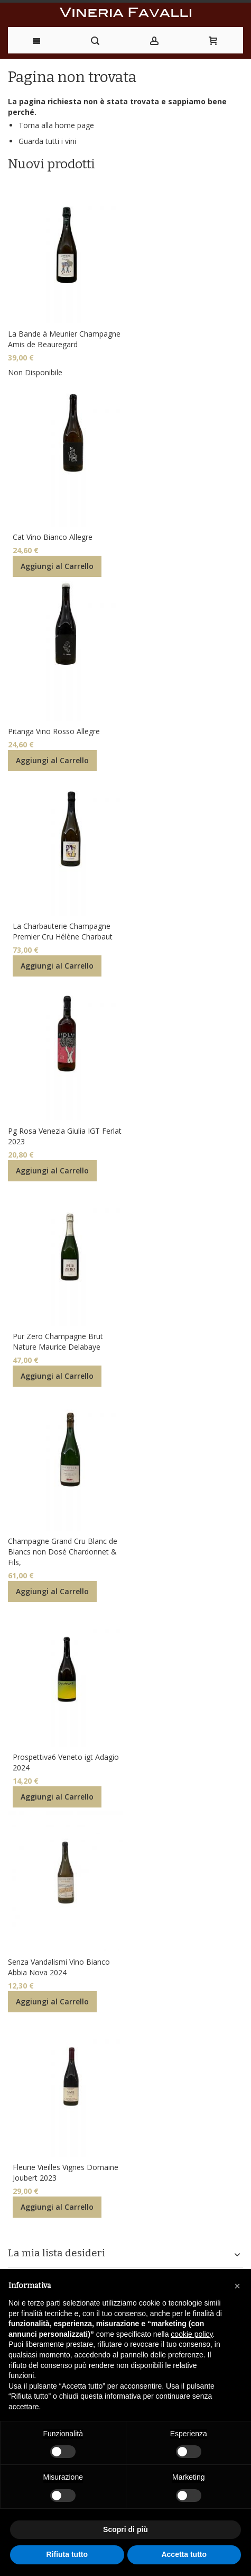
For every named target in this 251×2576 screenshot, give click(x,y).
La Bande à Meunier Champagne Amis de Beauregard (64, 339)
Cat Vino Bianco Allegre (52, 537)
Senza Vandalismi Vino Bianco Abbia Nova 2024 (59, 1967)
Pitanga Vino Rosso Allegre (54, 731)
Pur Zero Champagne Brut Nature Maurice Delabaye (58, 1341)
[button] (237, 2285)
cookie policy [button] (191, 2334)
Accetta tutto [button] (184, 2554)
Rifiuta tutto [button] (67, 2554)
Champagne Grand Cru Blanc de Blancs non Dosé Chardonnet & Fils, (62, 1551)
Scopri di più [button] (125, 2529)
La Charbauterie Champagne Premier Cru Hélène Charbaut (63, 931)
